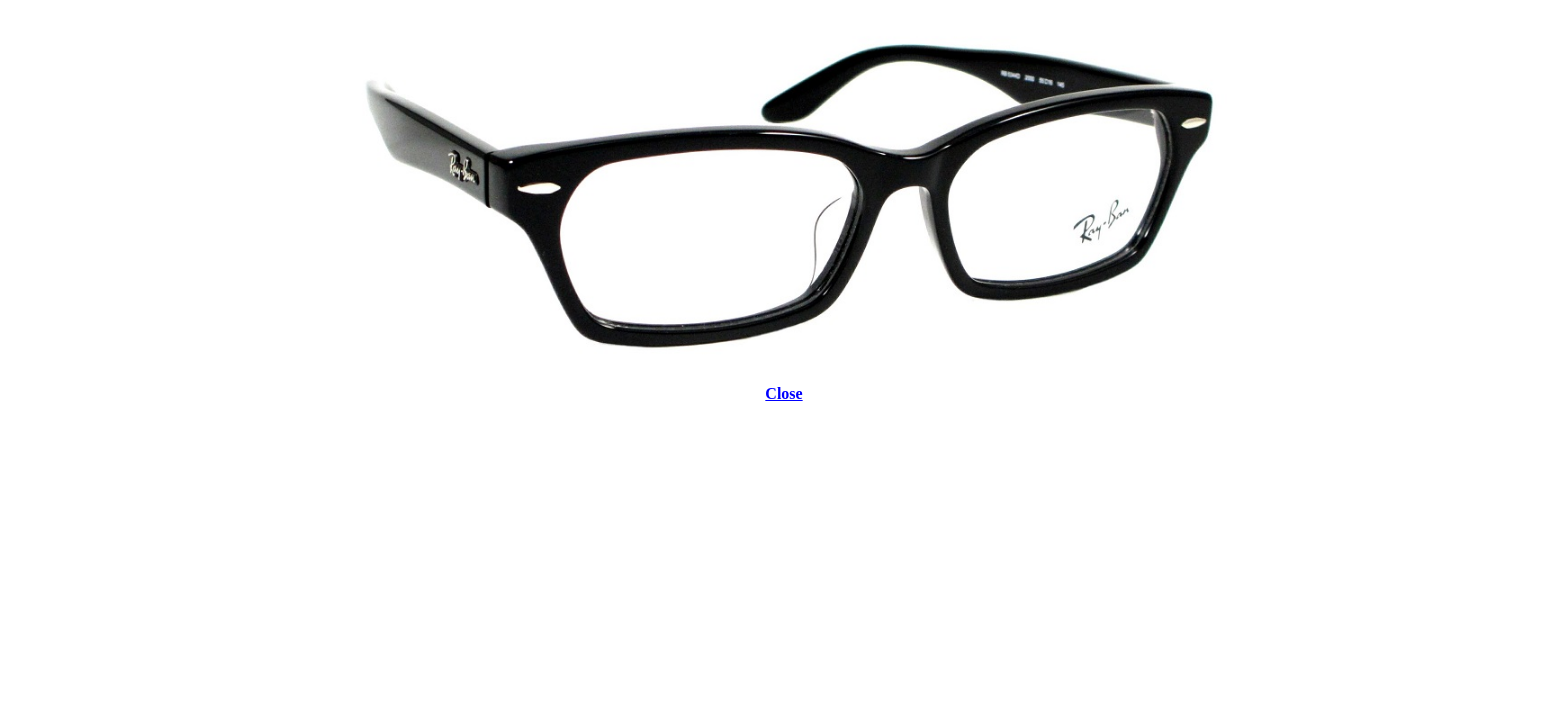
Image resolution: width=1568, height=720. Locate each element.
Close (783, 393)
